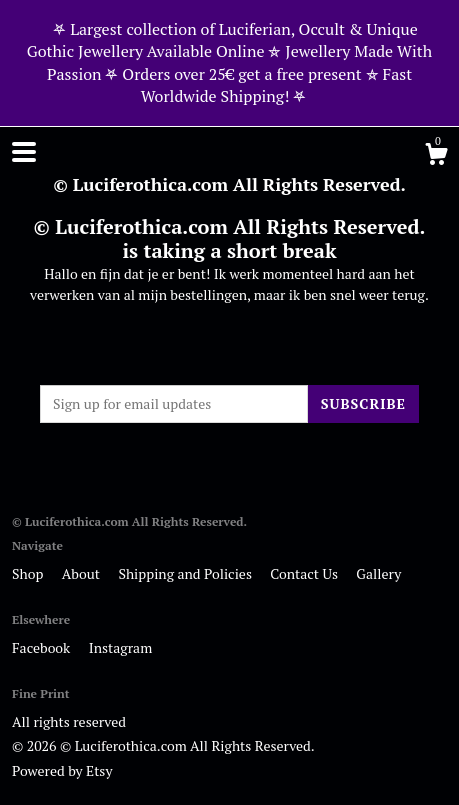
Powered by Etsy (62, 770)
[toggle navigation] (24, 152)
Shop (29, 573)
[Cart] (436, 157)
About (83, 573)
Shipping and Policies (186, 573)
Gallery (378, 573)
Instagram (120, 647)
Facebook (43, 647)
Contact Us (305, 573)
